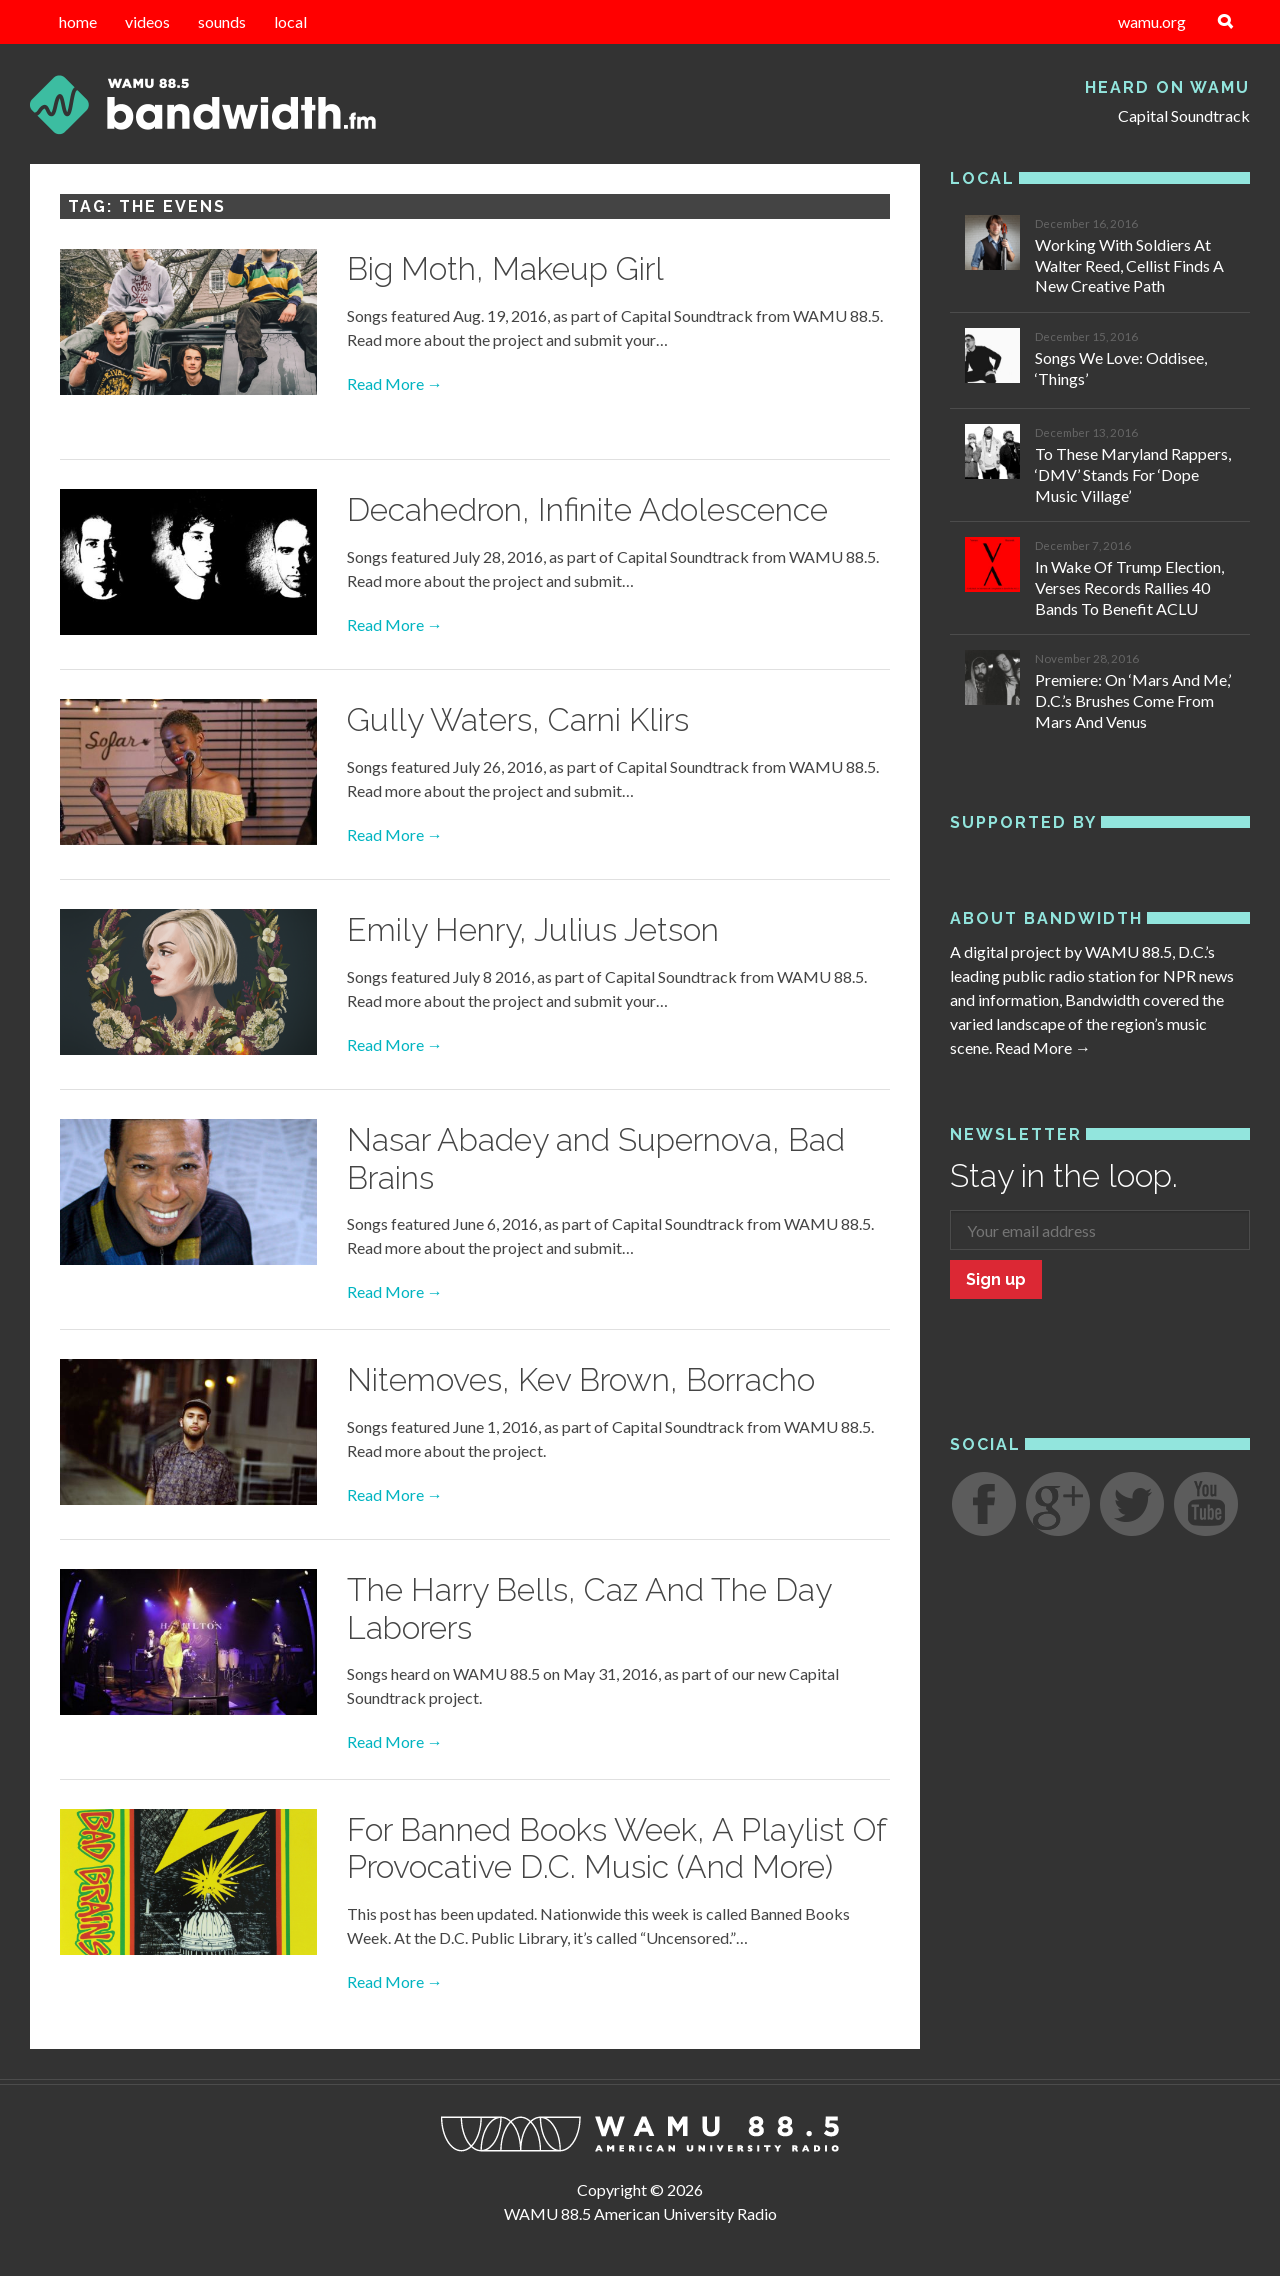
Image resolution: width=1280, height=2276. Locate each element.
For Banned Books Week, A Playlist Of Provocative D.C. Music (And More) (616, 1848)
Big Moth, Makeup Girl (505, 268)
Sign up (996, 1279)
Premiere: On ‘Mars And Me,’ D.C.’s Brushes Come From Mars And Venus (1133, 700)
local (290, 21)
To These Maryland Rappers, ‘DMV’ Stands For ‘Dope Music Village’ (1133, 474)
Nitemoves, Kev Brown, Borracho (581, 1379)
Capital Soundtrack (1184, 115)
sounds (222, 21)
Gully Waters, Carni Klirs (518, 719)
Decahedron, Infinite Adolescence (587, 509)
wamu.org (1152, 21)
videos (147, 21)
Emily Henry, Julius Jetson (533, 929)
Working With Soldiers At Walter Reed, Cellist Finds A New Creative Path (1129, 265)
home (78, 21)
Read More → (395, 383)
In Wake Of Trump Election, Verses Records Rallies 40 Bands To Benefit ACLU (1129, 587)
